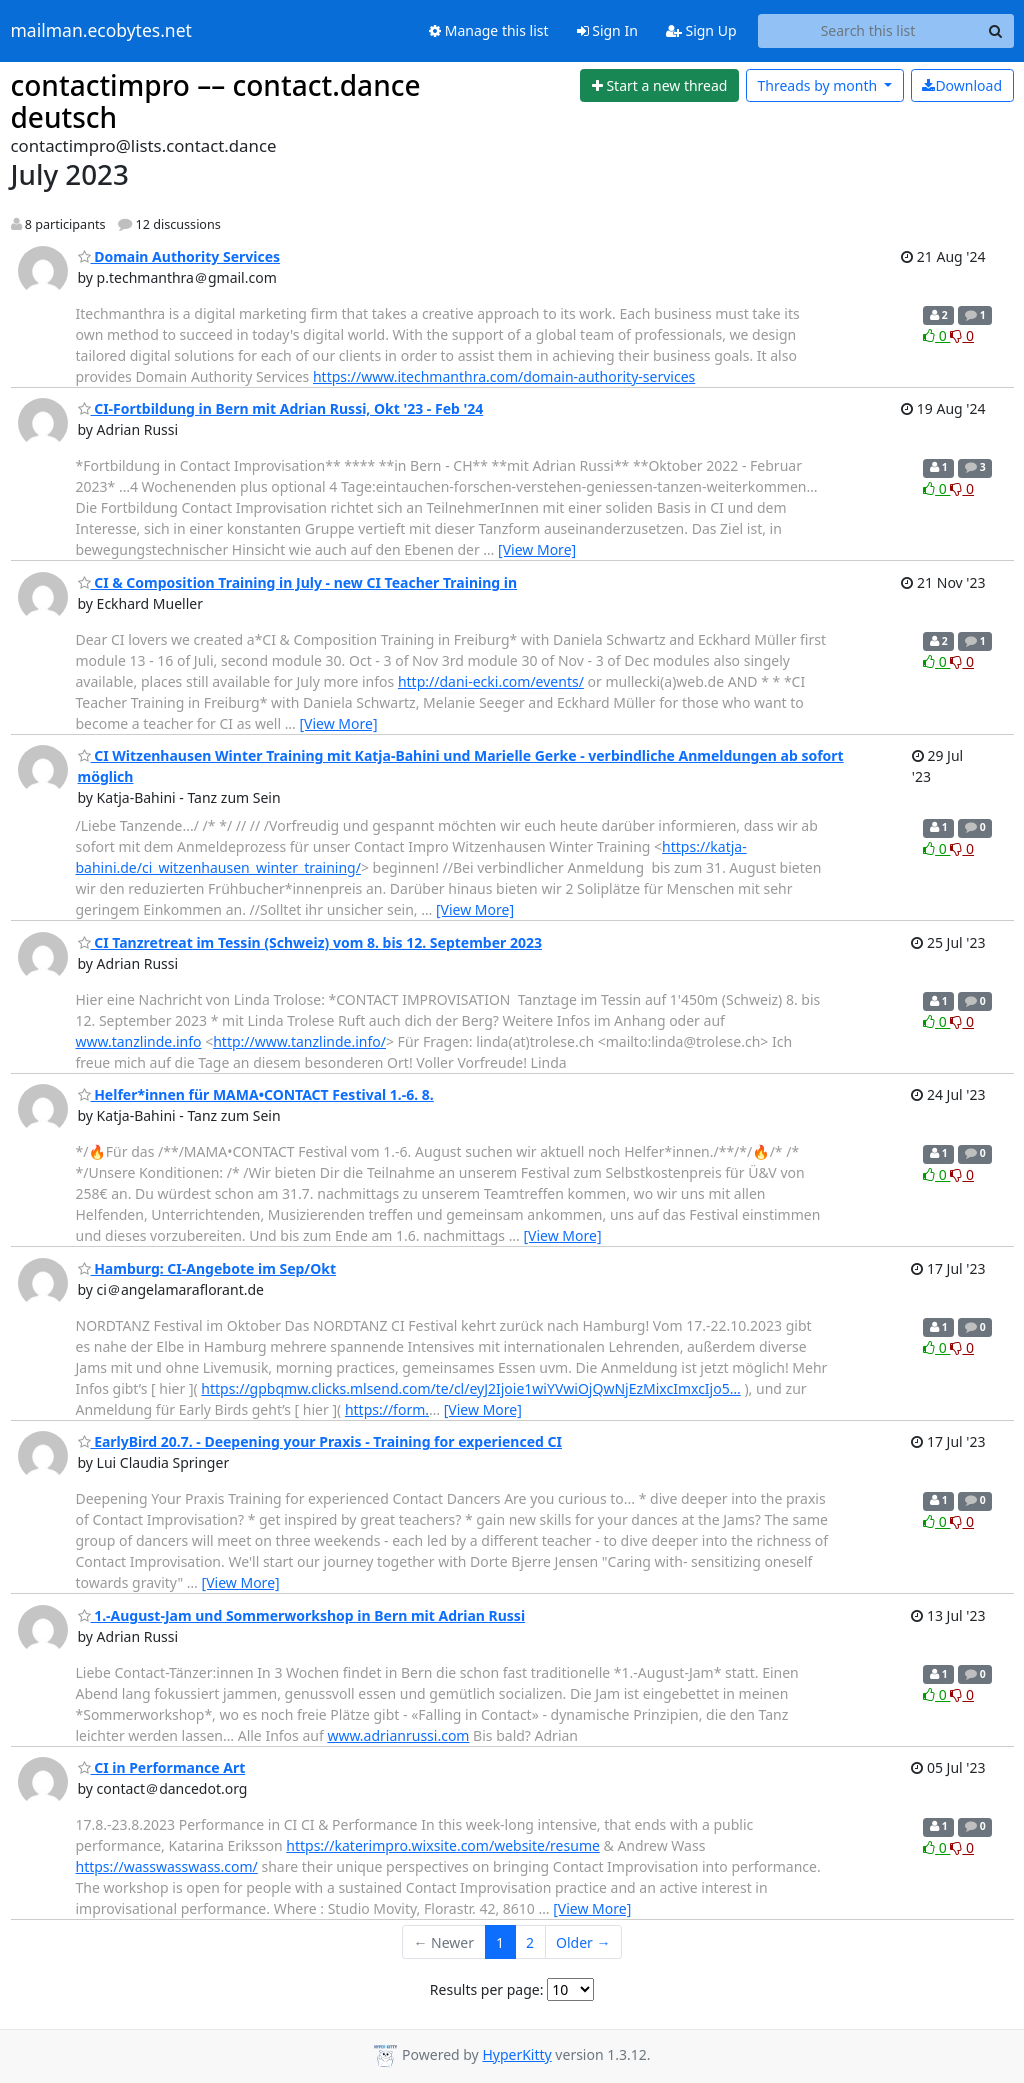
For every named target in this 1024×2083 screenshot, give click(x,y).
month (818, 85)
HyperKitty (516, 2054)
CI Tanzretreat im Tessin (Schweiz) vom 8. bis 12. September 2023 (310, 942)
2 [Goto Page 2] (530, 1942)
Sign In (607, 30)
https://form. (387, 1409)
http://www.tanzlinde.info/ (299, 1041)
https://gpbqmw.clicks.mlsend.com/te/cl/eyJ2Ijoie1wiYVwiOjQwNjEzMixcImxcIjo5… (470, 1388)
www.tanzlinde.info (139, 1041)
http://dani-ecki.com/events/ (491, 681)
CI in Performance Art (162, 1767)
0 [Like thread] (936, 335)
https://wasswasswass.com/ (167, 1866)
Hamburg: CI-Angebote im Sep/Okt (207, 1268)
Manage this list (489, 30)
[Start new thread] (659, 86)
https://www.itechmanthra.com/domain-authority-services (504, 376)
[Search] (996, 31)
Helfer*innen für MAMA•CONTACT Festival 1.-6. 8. (256, 1094)
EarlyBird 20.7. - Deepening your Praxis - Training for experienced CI (320, 1441)
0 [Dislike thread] (962, 335)
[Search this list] (868, 31)
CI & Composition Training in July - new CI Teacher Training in (298, 582)
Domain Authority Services (179, 256)
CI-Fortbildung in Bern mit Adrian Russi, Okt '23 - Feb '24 (281, 408)
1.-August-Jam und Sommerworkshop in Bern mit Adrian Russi (302, 1615)
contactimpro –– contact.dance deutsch (216, 101)
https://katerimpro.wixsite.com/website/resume (443, 1845)
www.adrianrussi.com (398, 1735)
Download (962, 85)
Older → (583, 1942)
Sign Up (701, 30)
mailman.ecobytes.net (101, 31)
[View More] (537, 549)
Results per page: (487, 1989)
